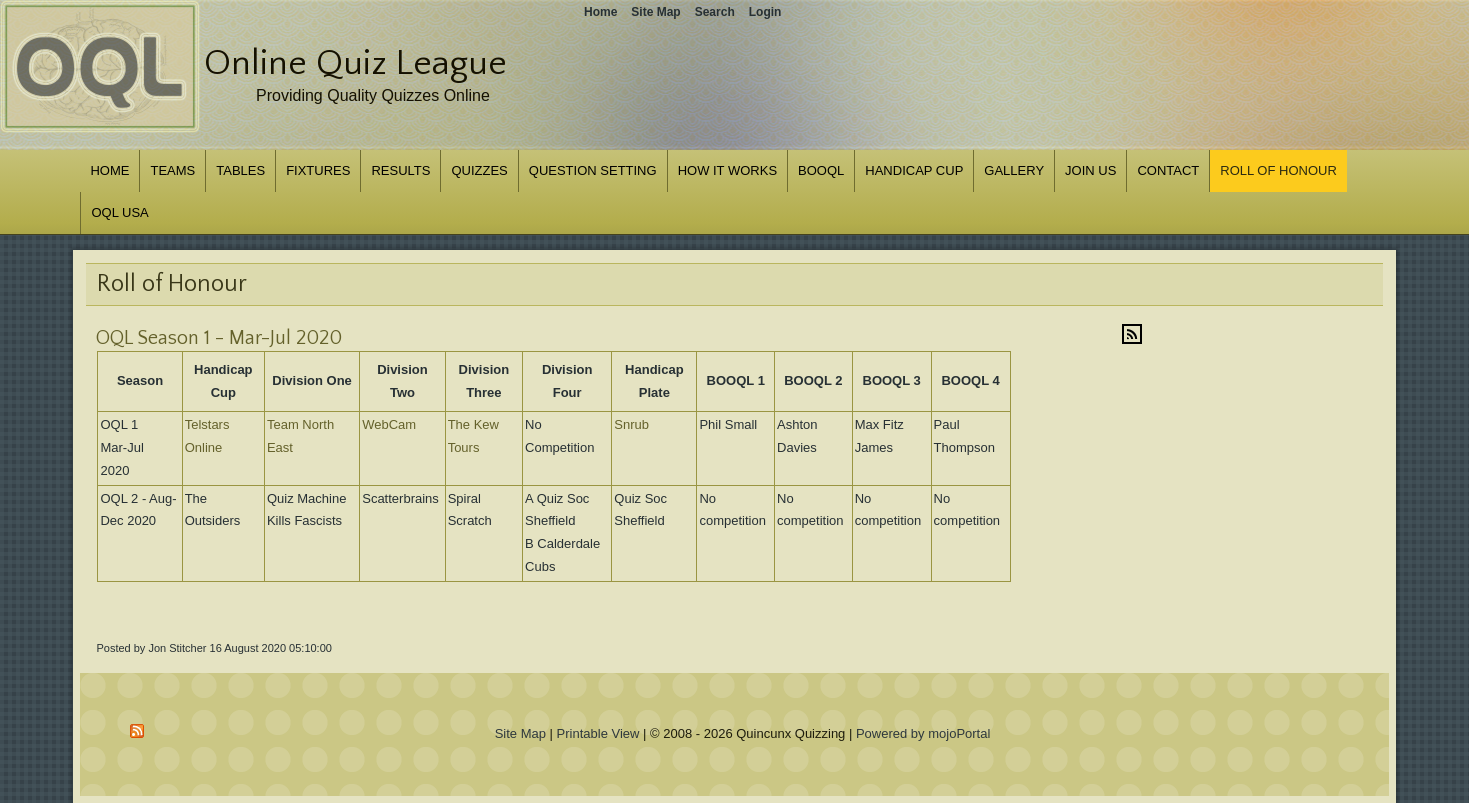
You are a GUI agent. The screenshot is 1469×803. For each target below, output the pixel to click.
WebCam (389, 424)
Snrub (631, 424)
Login (765, 12)
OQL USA (119, 212)
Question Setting (593, 170)
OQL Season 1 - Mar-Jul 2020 (219, 338)
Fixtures (318, 170)
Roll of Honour (1278, 170)
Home (109, 170)
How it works (727, 170)
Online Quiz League (355, 63)
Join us (1090, 170)
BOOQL (821, 170)
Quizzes (479, 170)
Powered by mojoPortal (923, 733)
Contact (1168, 170)
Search (715, 12)
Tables (240, 170)
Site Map (520, 733)
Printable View (598, 733)
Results (400, 170)
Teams (172, 170)
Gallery (1014, 170)
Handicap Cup (914, 170)
